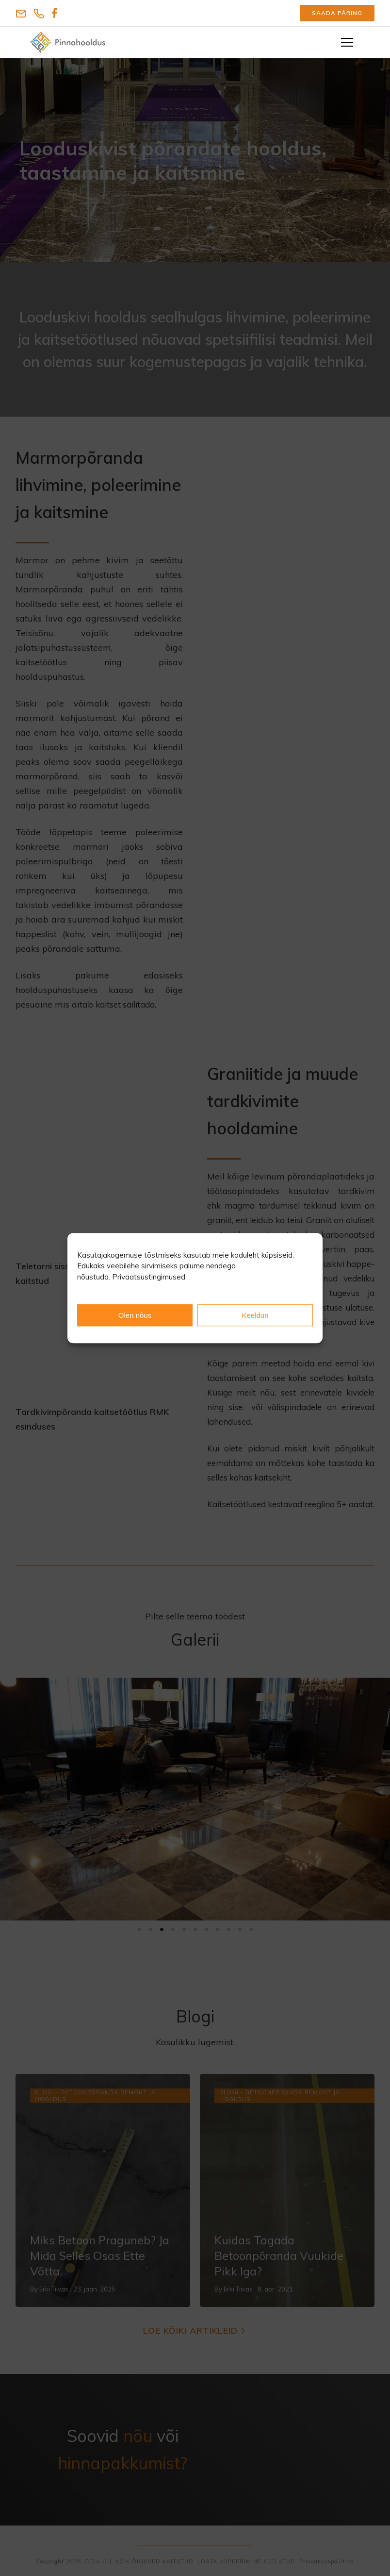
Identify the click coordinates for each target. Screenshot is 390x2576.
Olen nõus (134, 1315)
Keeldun (255, 1315)
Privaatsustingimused (148, 1276)
